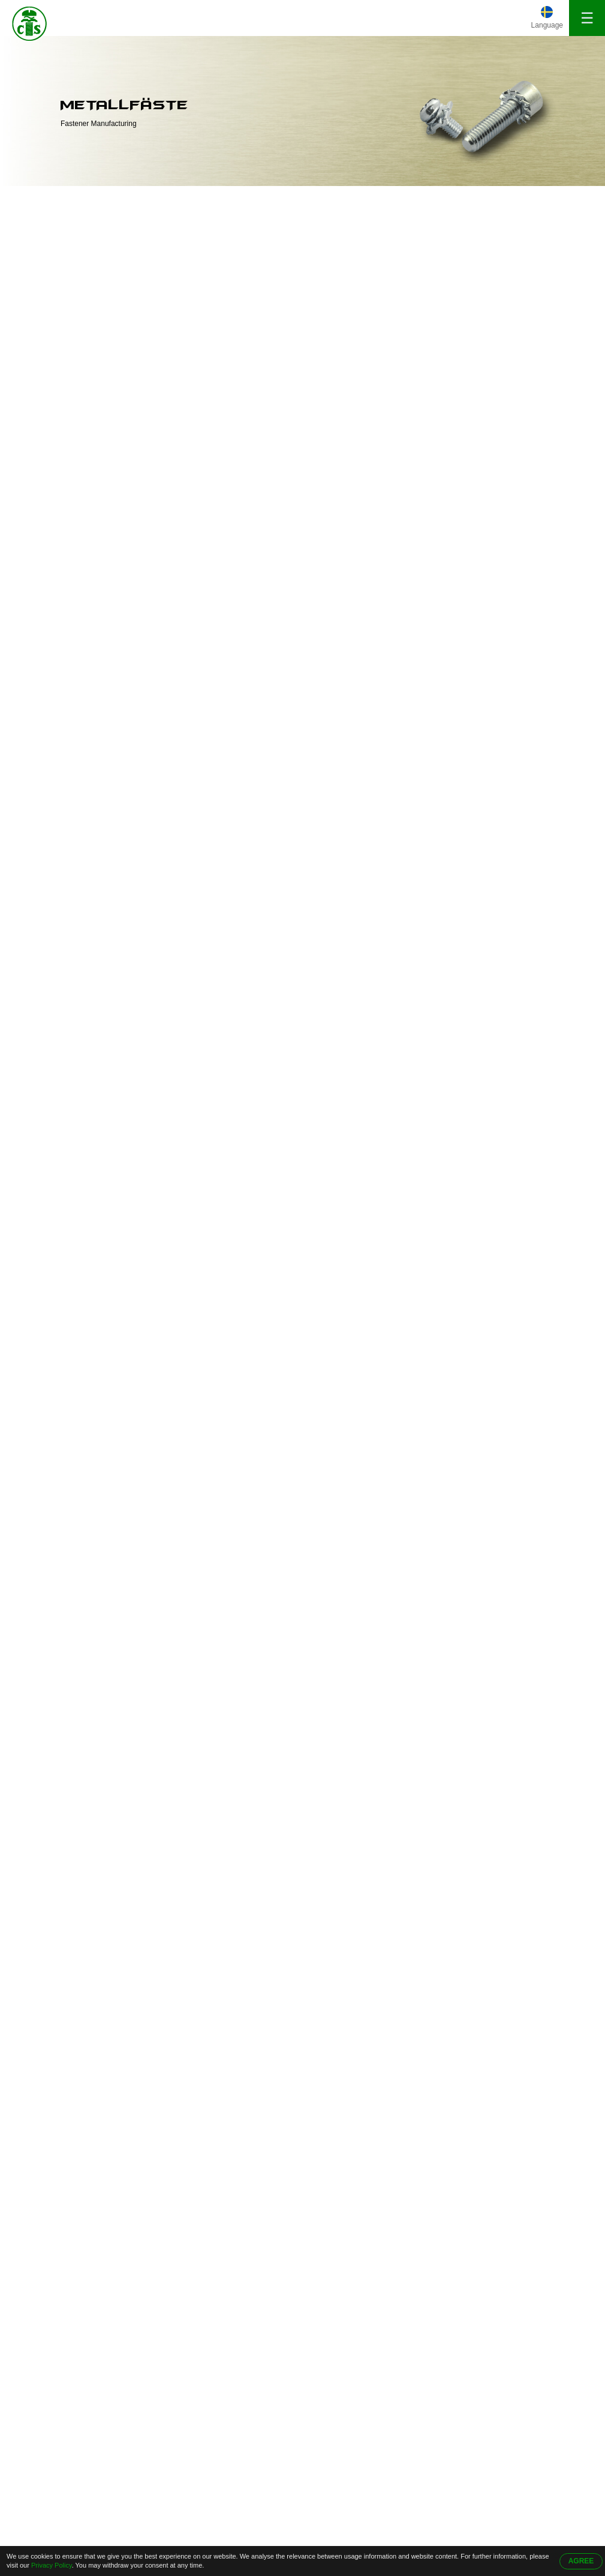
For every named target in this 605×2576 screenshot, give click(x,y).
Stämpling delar (68, 483)
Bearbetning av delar (78, 507)
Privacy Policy (51, 2565)
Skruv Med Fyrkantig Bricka (77, 266)
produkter (101, 198)
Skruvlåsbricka (66, 296)
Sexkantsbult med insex (83, 413)
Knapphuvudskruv (72, 460)
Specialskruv (62, 343)
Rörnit (49, 366)
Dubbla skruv (63, 390)
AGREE (581, 2561)
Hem (49, 198)
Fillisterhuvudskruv (73, 437)
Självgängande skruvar (81, 320)
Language (547, 25)
